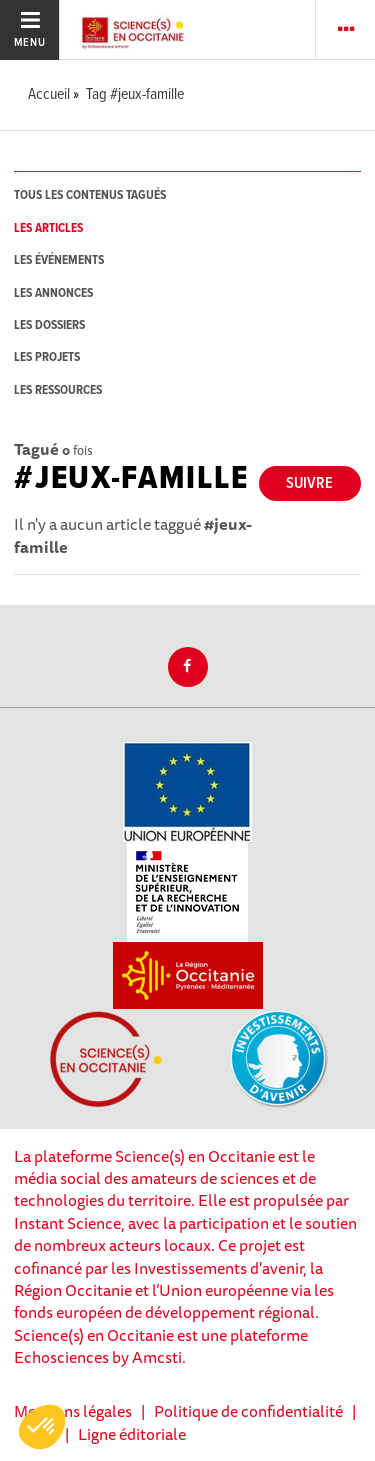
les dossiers (49, 325)
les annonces (53, 293)
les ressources (58, 390)
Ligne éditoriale (132, 1434)
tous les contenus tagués (90, 195)
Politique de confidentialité (248, 1411)
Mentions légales (73, 1411)
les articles (48, 228)
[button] (42, 1427)
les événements (59, 260)
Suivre (309, 483)
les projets (47, 357)
